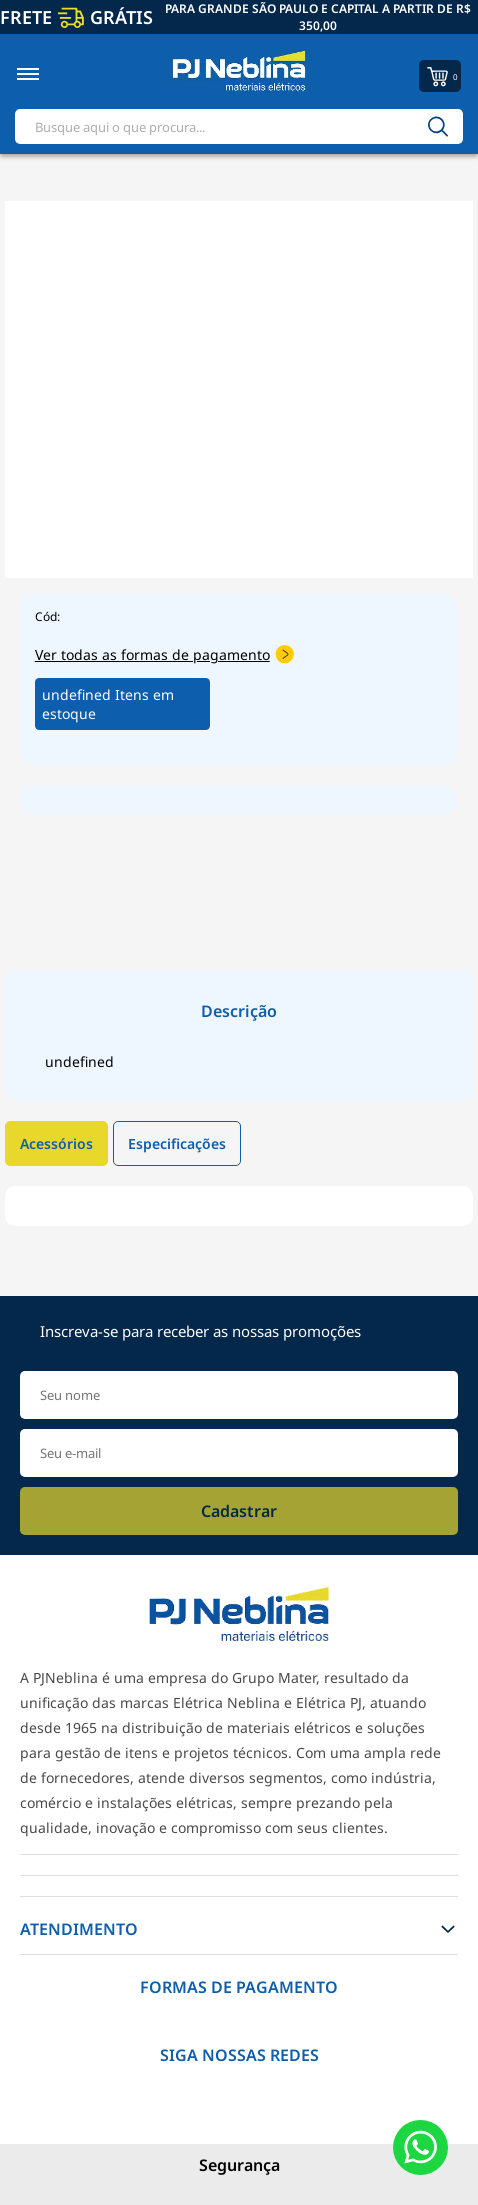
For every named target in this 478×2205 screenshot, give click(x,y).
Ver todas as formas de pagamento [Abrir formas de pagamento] (164, 654)
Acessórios (56, 1143)
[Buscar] (438, 126)
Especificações (177, 1143)
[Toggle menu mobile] (49, 74)
